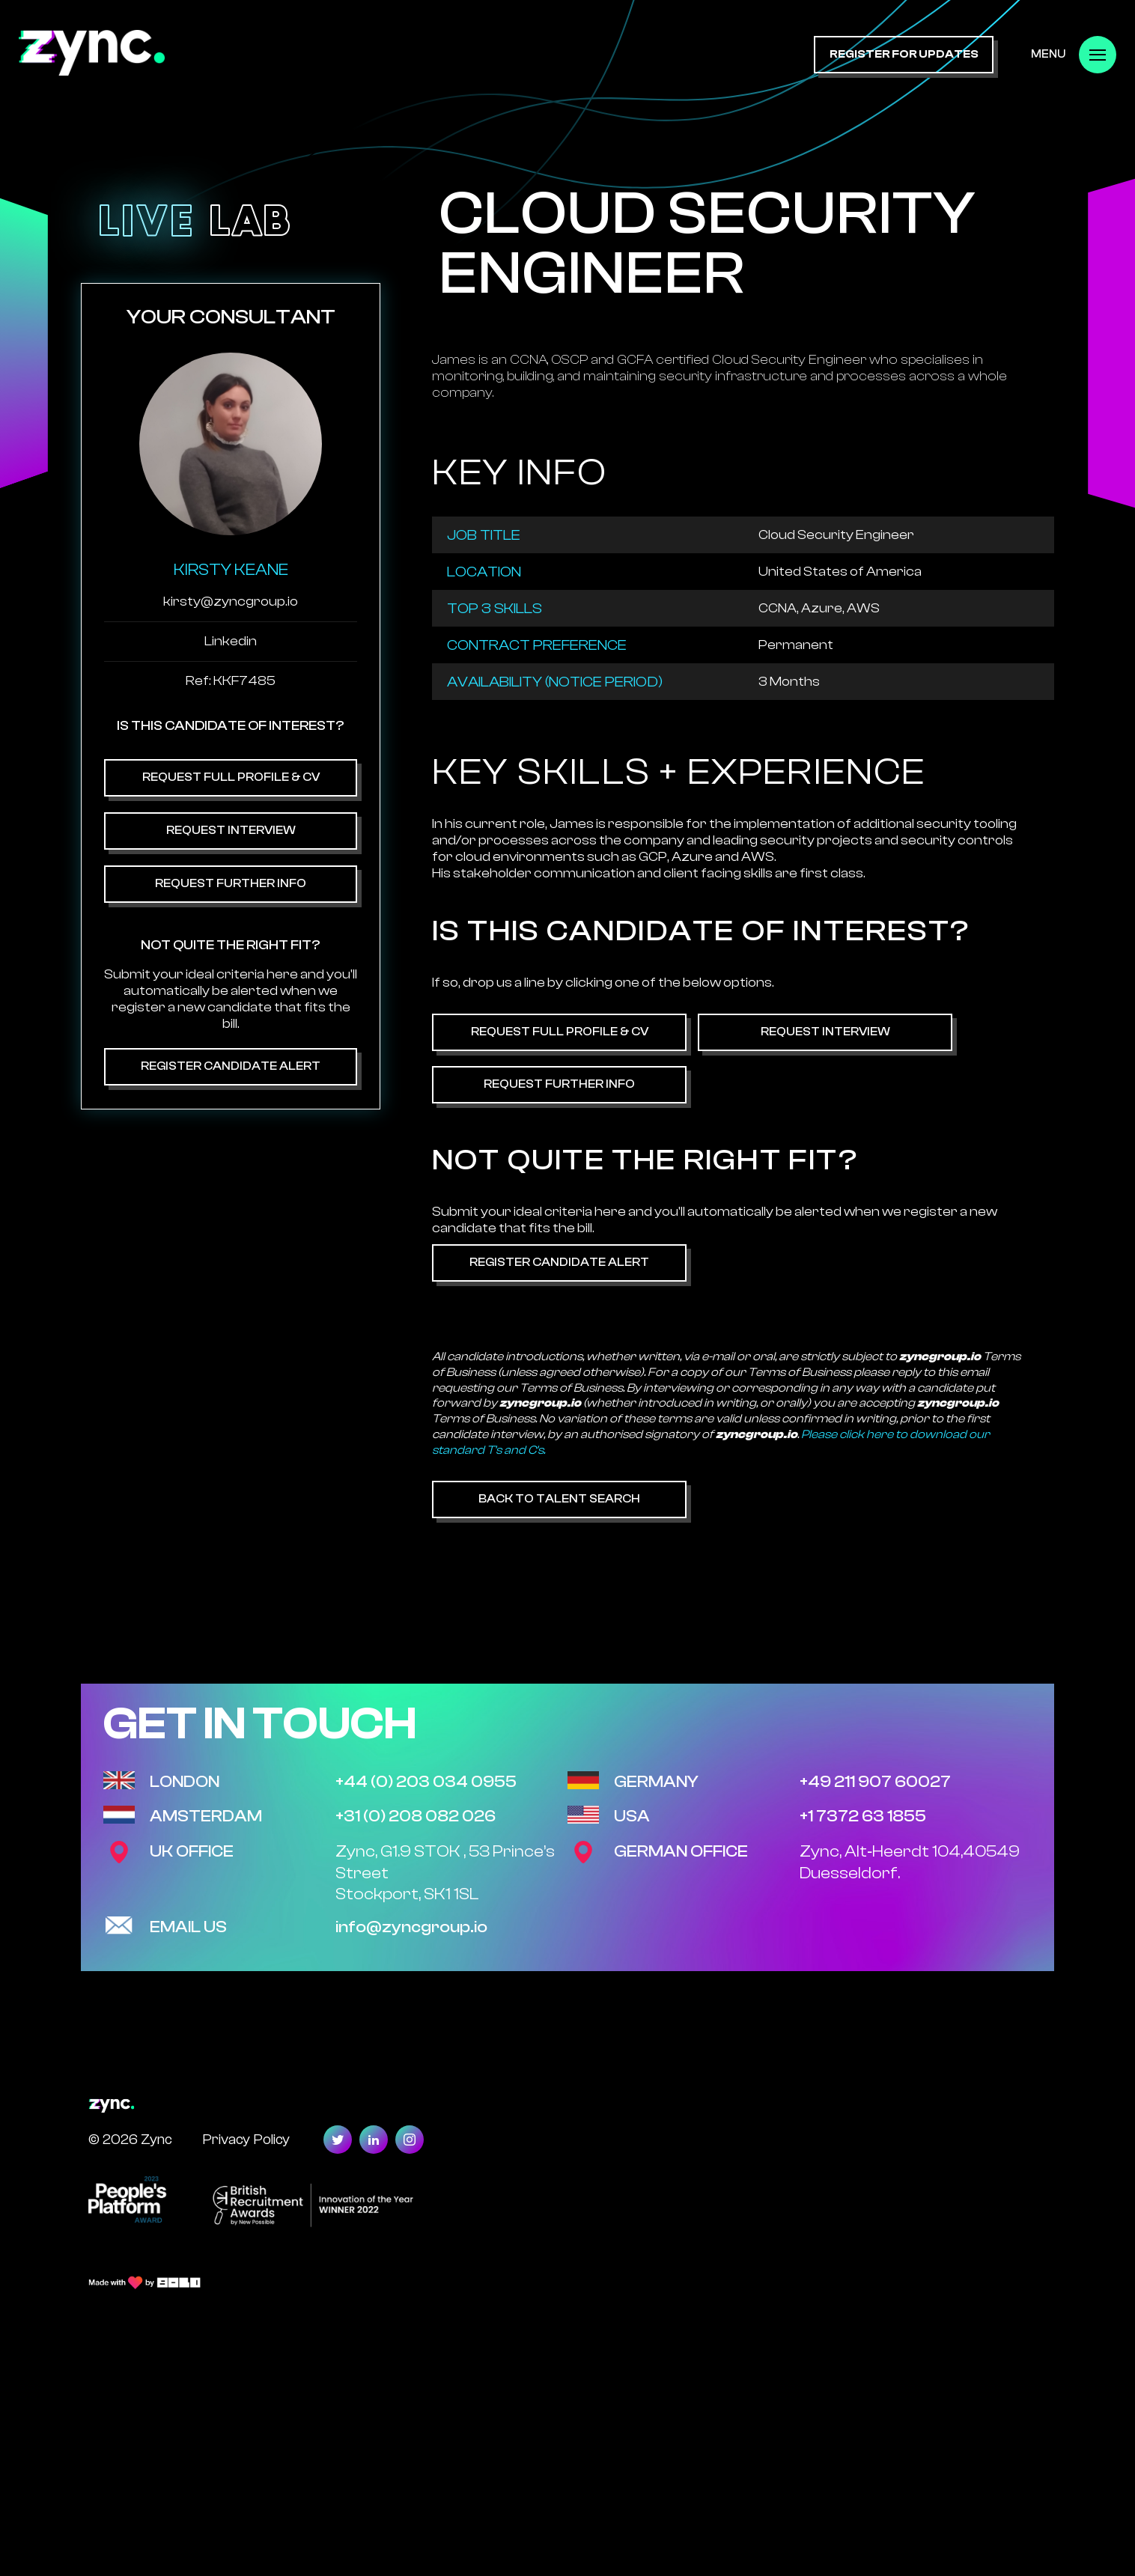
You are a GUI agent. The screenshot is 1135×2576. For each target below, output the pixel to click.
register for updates (904, 54)
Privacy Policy (246, 2139)
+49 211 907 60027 (875, 1781)
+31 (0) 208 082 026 (415, 1816)
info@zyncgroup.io (411, 1927)
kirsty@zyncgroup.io (230, 601)
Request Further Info (230, 883)
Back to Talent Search (559, 1498)
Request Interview (231, 830)
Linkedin (230, 641)
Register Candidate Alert (230, 1066)
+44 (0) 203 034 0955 (426, 1781)
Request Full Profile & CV (231, 777)
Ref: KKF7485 (231, 681)
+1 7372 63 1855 (863, 1816)
